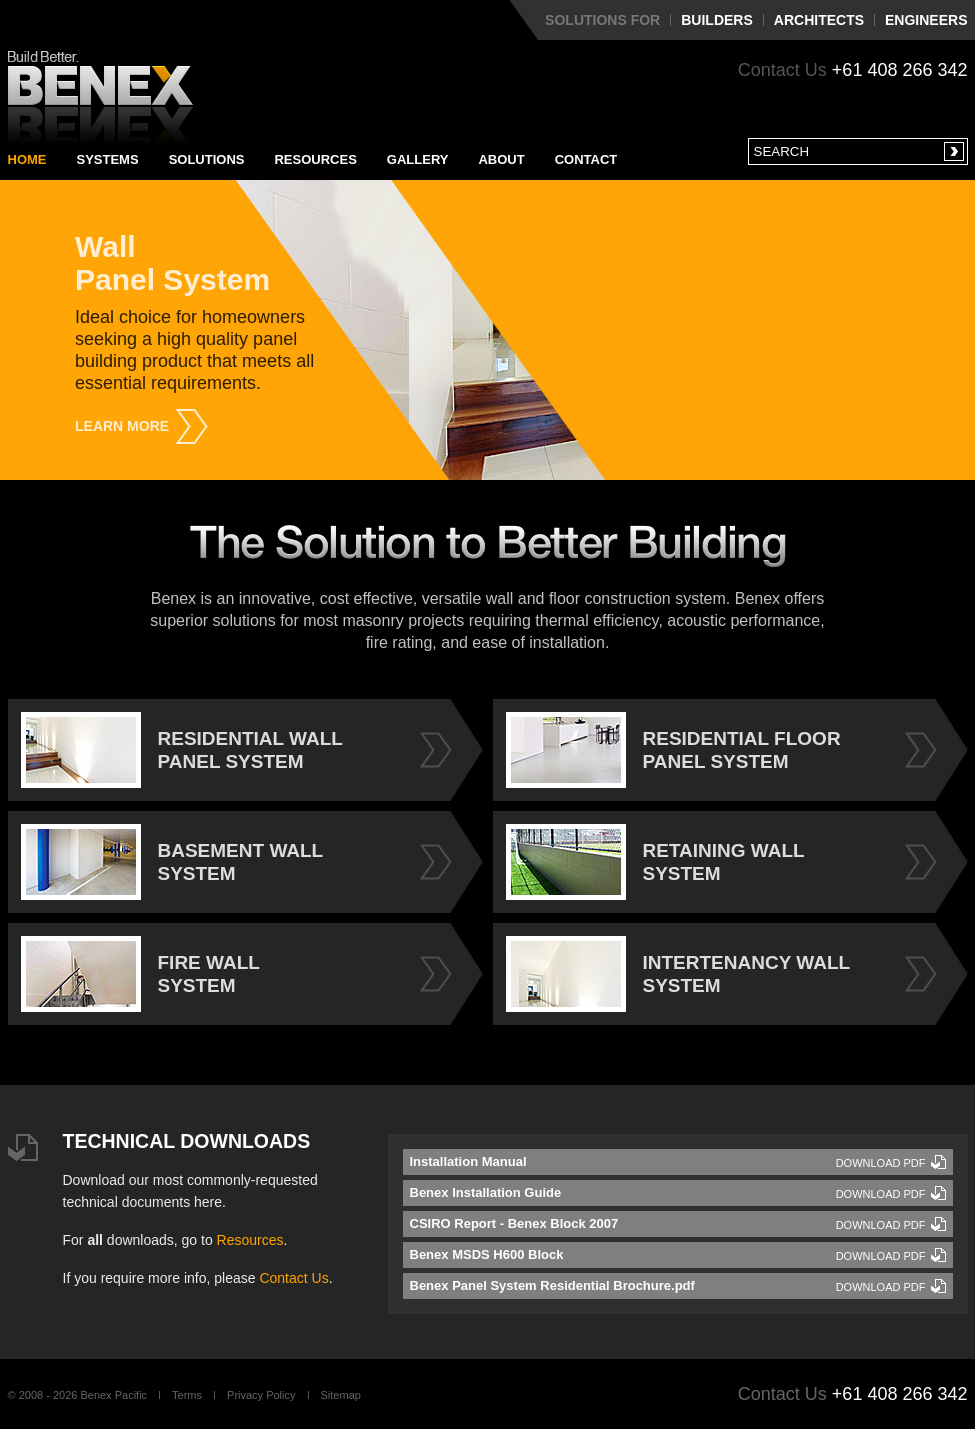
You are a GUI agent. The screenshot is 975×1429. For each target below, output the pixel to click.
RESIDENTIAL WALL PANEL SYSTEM (182, 750)
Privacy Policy (261, 1395)
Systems (108, 159)
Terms (187, 1395)
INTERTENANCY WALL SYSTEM (678, 974)
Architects (819, 20)
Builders (717, 20)
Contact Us (293, 1278)
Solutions (207, 159)
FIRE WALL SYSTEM (140, 974)
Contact (586, 159)
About (501, 159)
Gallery (418, 159)
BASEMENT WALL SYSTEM (172, 862)
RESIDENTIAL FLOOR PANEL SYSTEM (673, 750)
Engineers (926, 20)
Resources (315, 159)
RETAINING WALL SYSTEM (655, 862)
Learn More (122, 426)
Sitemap (341, 1395)
